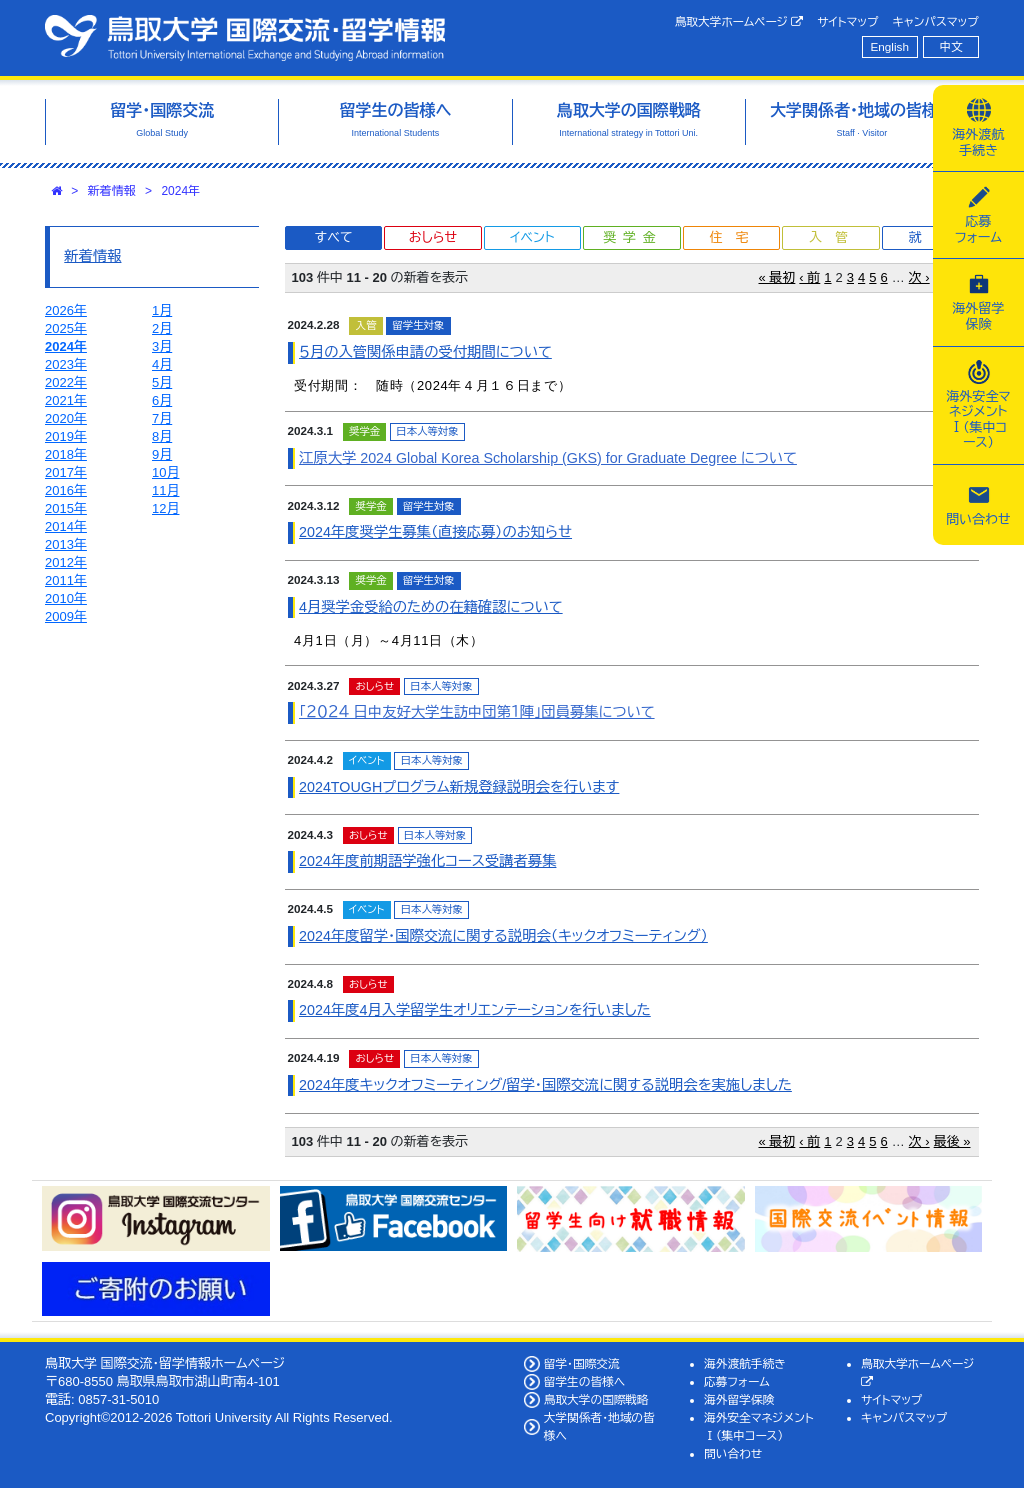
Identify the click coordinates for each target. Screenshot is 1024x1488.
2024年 (180, 191)
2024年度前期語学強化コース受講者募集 (427, 861)
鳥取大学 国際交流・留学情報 (245, 38)
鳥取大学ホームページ (739, 22)
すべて (334, 237)
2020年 (66, 418)
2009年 (66, 616)
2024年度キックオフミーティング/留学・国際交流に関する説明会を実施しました (545, 1085)
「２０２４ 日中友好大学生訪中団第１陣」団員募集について (477, 712)
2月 (162, 328)
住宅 (735, 237)
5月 (162, 382)
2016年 (66, 490)
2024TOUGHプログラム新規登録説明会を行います (459, 787)
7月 (162, 418)
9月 (162, 454)
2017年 (66, 472)
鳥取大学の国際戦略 (596, 1399)
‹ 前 (809, 277)
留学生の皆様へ (585, 1381)
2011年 (66, 580)
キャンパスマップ (936, 21)
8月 (162, 436)
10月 (165, 472)
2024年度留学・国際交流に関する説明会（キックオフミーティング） (503, 936)
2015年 (66, 508)
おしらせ (433, 237)
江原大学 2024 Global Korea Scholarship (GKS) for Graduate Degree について (548, 458)
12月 (165, 508)
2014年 (66, 526)
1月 (162, 310)
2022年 (66, 382)
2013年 (66, 544)
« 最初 (777, 277)
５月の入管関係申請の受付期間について (425, 352)
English (890, 46)
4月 (162, 364)
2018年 (66, 454)
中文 (951, 46)
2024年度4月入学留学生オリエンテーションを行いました (475, 1010)
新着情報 (112, 191)
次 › (919, 277)
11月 (165, 490)
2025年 (66, 328)
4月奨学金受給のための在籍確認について (431, 607)
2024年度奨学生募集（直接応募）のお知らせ (435, 532)
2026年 (66, 310)
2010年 (66, 598)
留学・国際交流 (582, 1363)
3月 (162, 346)
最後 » (952, 1141)
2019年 (66, 436)
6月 (162, 400)
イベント (532, 237)
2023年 (66, 364)
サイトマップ (847, 21)
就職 (934, 237)
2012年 (66, 562)
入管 (835, 237)
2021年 (66, 400)
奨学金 (632, 237)
